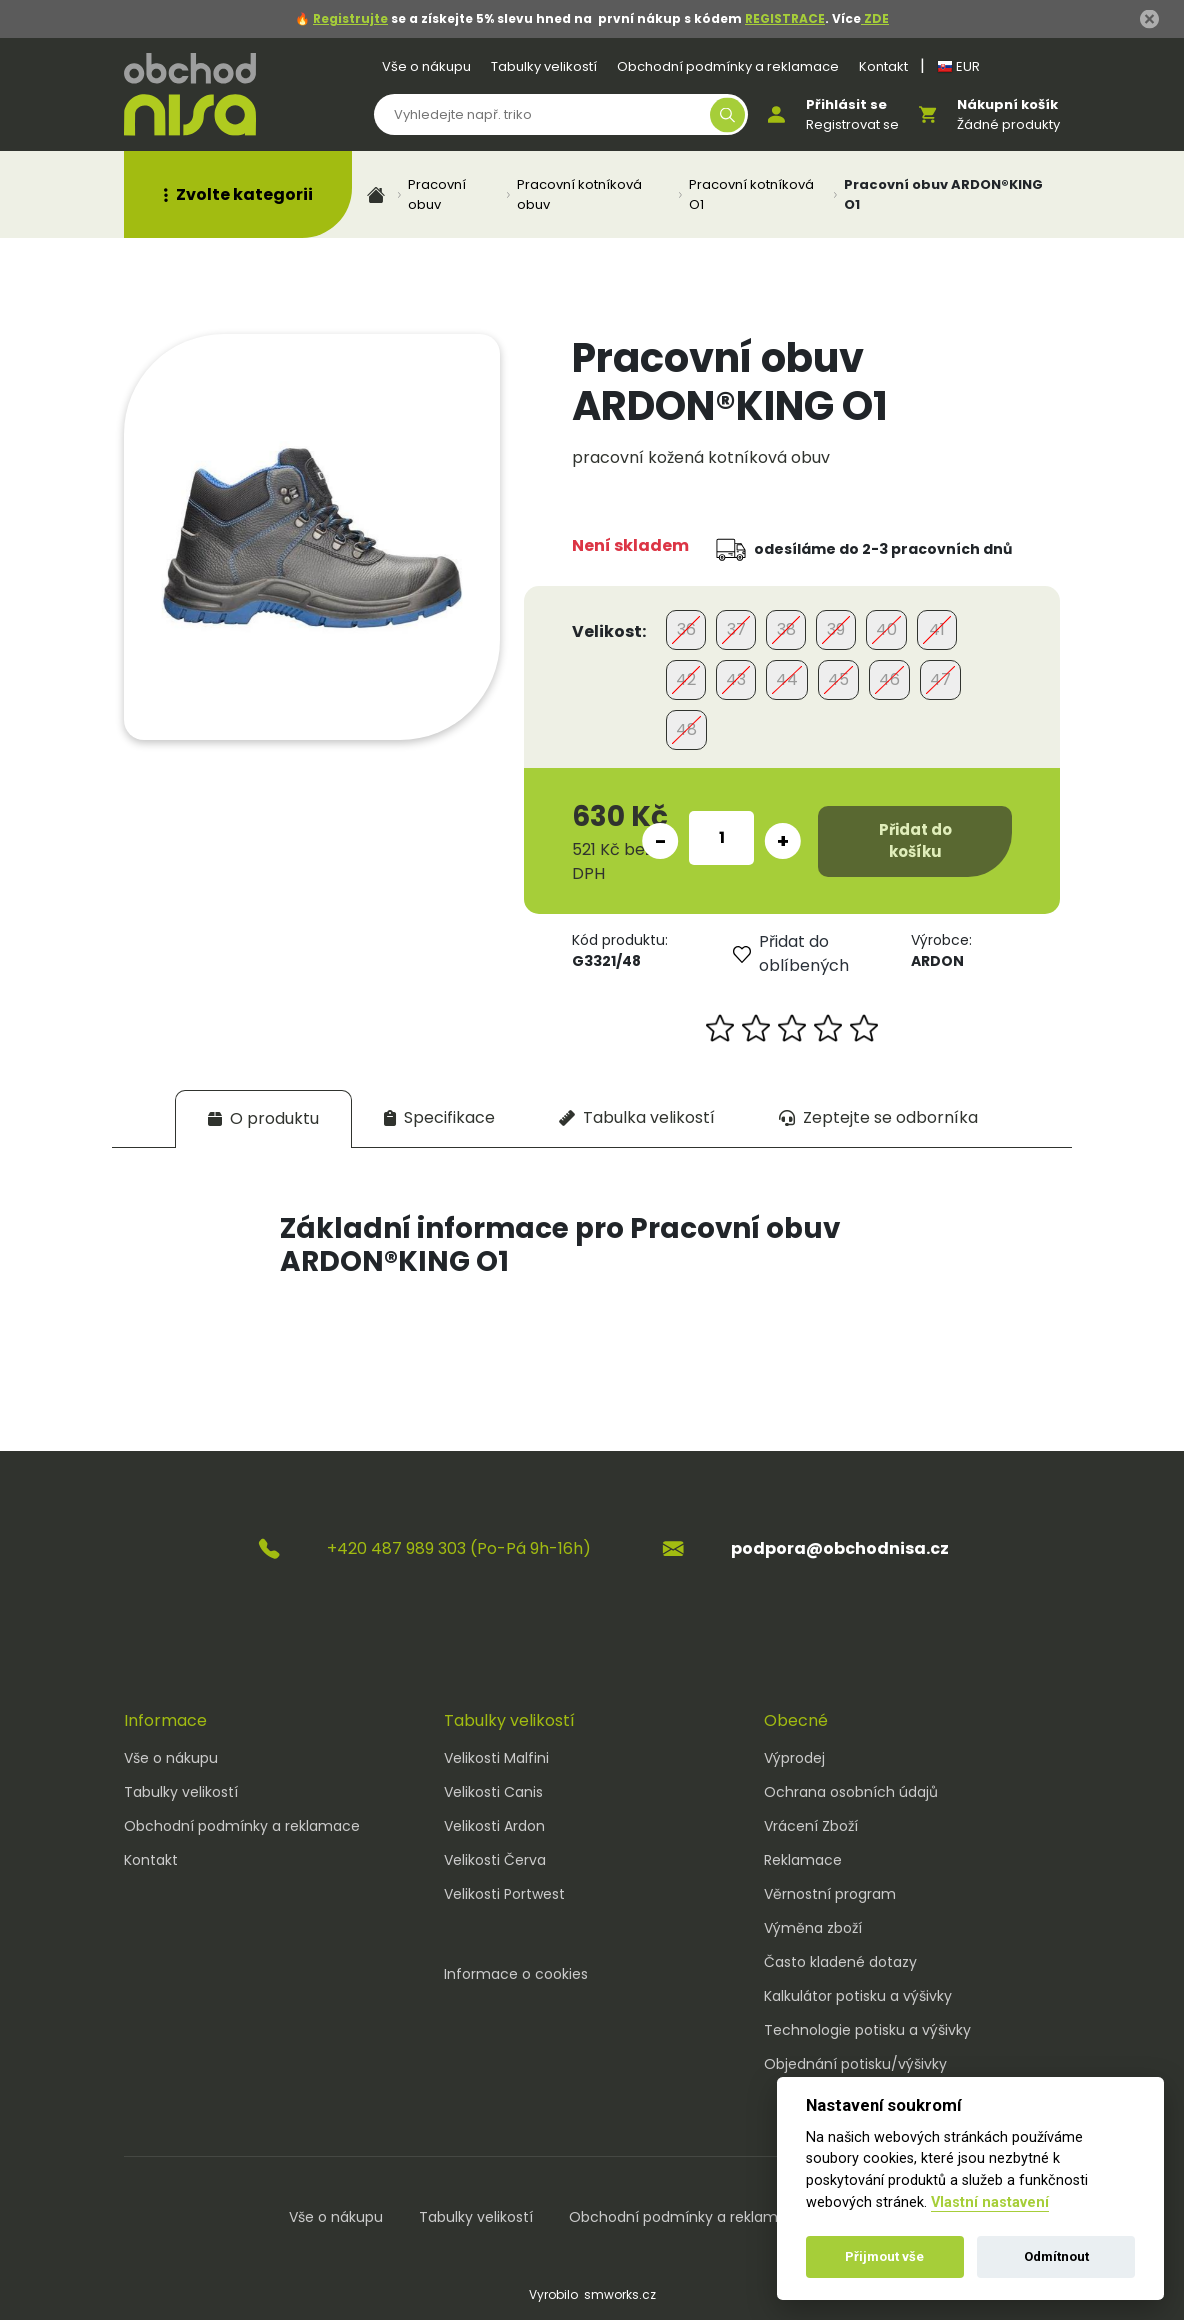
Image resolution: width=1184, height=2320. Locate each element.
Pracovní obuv (437, 194)
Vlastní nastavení (990, 2202)
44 (787, 679)
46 (889, 679)
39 (836, 629)
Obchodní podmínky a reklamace (728, 66)
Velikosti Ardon (494, 1826)
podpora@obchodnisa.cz (840, 1548)
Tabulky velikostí (544, 66)
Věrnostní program (830, 1894)
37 (736, 629)
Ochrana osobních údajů (851, 1792)
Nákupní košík (1007, 104)
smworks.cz (620, 2294)
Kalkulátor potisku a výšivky (858, 1996)
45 (838, 679)
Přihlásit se (846, 104)
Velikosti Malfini (496, 1758)
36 (686, 629)
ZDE (875, 18)
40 (886, 629)
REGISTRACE (785, 18)
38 (786, 629)
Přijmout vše (884, 2256)
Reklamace (803, 1860)
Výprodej (794, 1758)
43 (736, 679)
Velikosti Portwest (504, 1894)
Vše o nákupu (426, 66)
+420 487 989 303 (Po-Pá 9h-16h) (459, 1548)
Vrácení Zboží (811, 1826)
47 (940, 679)
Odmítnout (1056, 2256)
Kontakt (883, 66)
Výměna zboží (813, 1928)
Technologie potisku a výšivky (867, 2030)
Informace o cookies (516, 1974)
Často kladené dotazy (840, 1962)
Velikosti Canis (493, 1792)
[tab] (263, 1118)
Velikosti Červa (495, 1860)
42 (686, 679)
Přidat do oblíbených (791, 953)
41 (937, 629)
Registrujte (350, 18)
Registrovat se (852, 124)
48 (686, 729)
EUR (958, 66)
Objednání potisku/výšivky (855, 2064)
